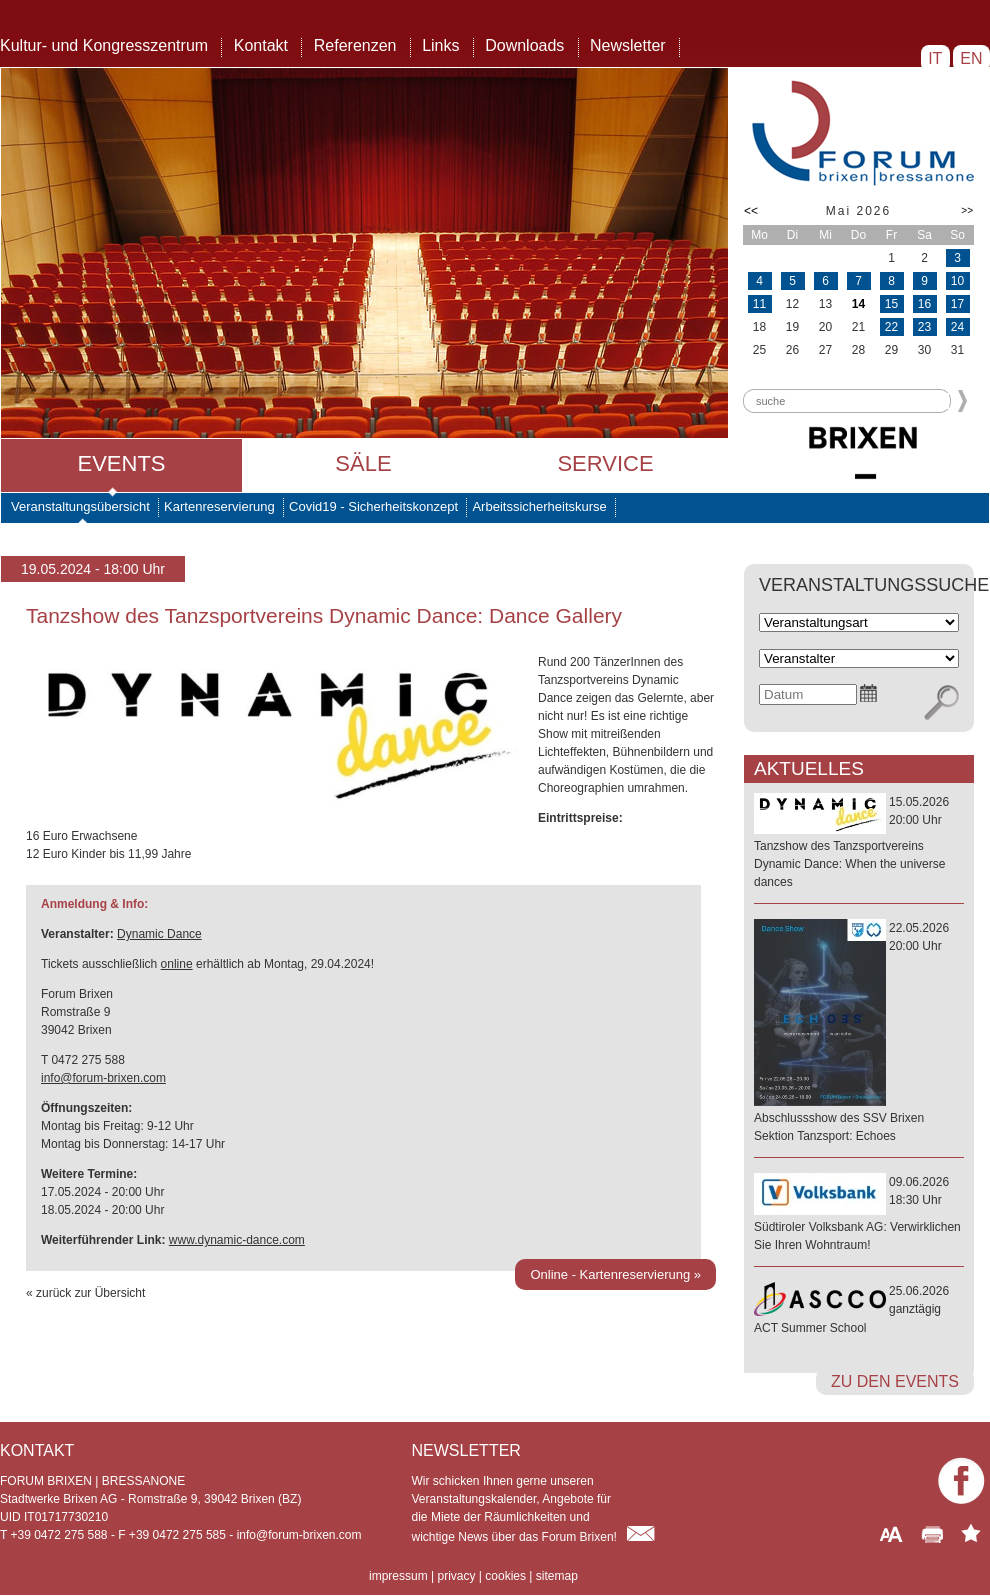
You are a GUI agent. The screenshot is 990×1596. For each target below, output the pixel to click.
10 (957, 281)
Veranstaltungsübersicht (80, 506)
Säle (363, 463)
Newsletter (628, 45)
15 (891, 304)
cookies (505, 1576)
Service (605, 463)
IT (935, 58)
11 (759, 304)
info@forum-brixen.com (103, 1078)
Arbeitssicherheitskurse (539, 506)
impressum (398, 1576)
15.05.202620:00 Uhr (859, 843)
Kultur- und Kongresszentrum (104, 45)
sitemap (557, 1576)
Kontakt (261, 45)
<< (751, 211)
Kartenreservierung (219, 506)
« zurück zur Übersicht (85, 1293)
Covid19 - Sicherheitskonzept (373, 506)
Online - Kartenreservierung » (615, 1274)
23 (924, 327)
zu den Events (895, 1381)
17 (957, 304)
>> (967, 210)
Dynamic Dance (159, 934)
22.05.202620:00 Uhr (859, 1033)
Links (440, 45)
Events (121, 463)
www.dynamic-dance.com (237, 1240)
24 (957, 327)
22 (891, 327)
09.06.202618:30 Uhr (859, 1214)
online (177, 964)
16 (924, 304)
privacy (456, 1576)
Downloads (524, 45)
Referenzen (355, 45)
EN (971, 58)
